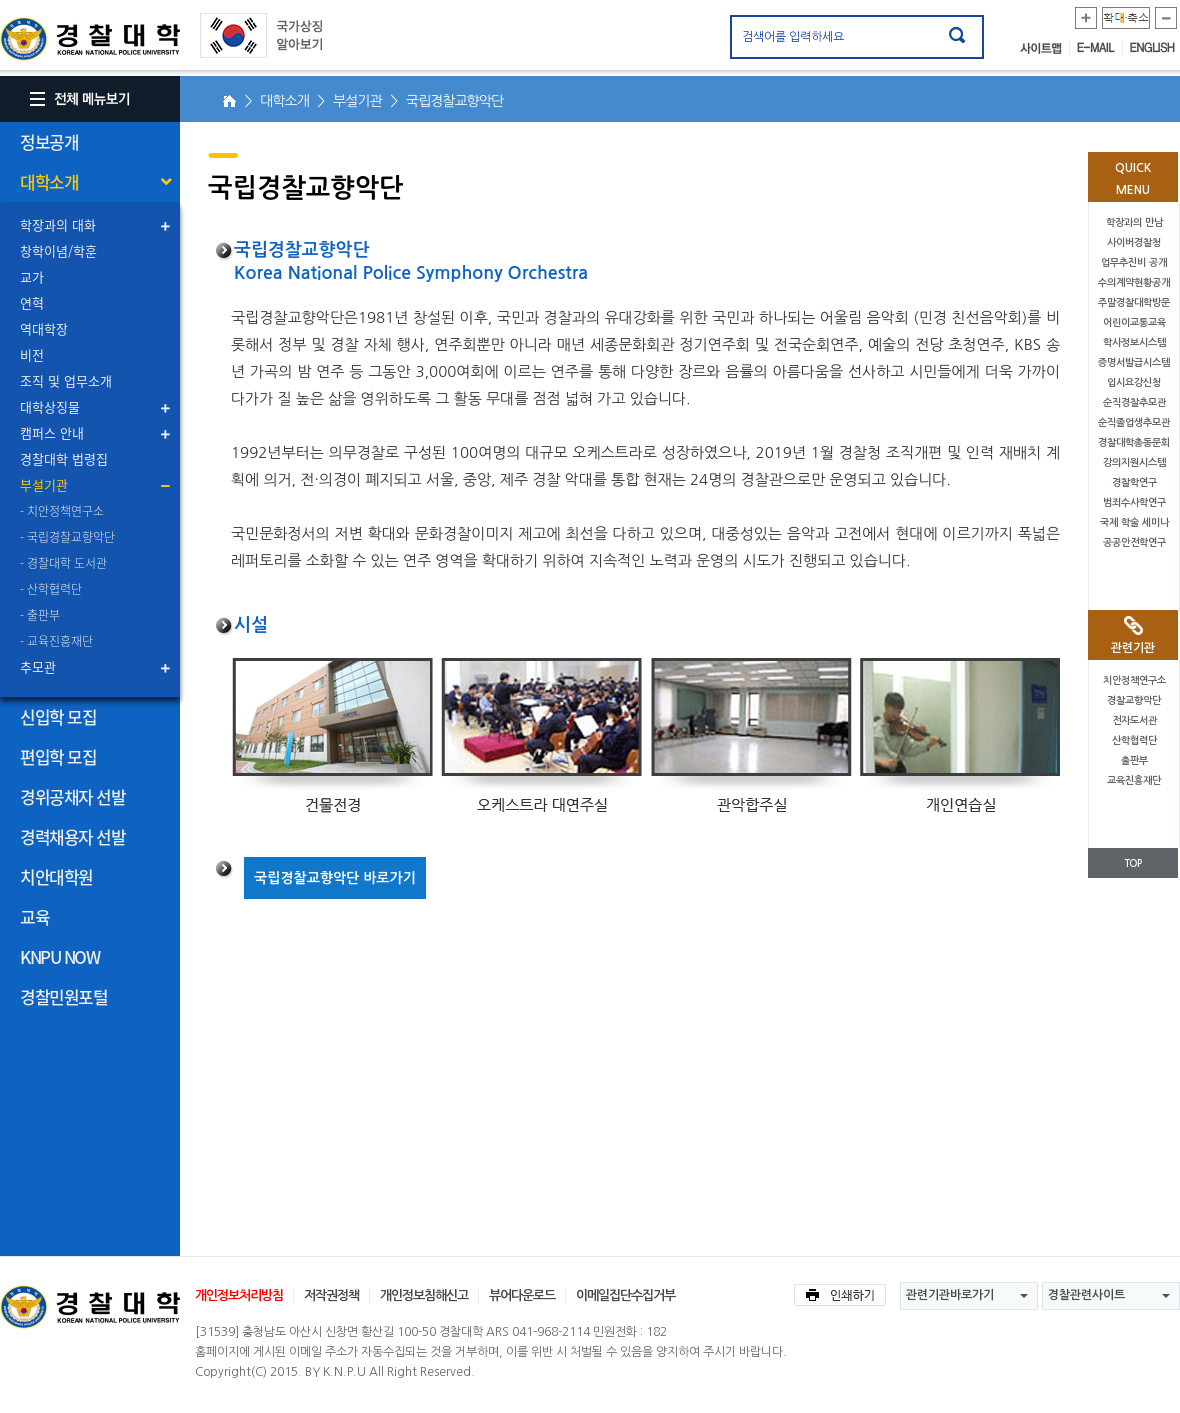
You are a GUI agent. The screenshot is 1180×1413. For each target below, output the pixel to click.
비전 (32, 354)
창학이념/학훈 (58, 250)
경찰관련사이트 (1086, 1295)
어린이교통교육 (1134, 322)
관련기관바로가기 (950, 1295)
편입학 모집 (58, 756)
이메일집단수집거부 (625, 1295)
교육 (34, 916)
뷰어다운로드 (522, 1295)
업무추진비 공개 (1134, 262)
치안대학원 (56, 876)
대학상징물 (50, 406)
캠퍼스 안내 (52, 432)
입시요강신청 (1134, 382)
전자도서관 (1134, 720)
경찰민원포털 (63, 996)
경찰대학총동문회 (1134, 442)
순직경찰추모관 (1134, 402)
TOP (1133, 863)
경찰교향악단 (1134, 700)
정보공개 (49, 141)
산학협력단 (1134, 740)
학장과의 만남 (1134, 222)
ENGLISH (1152, 48)
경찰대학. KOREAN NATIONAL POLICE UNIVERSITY (90, 39)
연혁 (32, 302)
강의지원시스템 (1134, 462)
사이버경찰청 (1134, 242)
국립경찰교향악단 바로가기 (335, 878)
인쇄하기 (840, 1295)
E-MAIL (1100, 48)
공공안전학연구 (1134, 542)
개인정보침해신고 (424, 1295)
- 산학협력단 (51, 589)
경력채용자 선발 (72, 836)
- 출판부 (40, 615)
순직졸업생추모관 (1134, 422)
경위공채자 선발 (72, 796)
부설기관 (44, 484)
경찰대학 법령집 (64, 458)
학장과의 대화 (58, 224)
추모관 (38, 666)
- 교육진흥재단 (56, 641)
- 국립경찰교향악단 (67, 537)
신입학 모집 (58, 716)
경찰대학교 (90, 1307)
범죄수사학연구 (1134, 502)
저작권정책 (331, 1295)
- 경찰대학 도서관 (63, 563)
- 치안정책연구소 (62, 511)
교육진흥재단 (1134, 780)
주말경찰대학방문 (1134, 302)
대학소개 (49, 181)
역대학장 (44, 328)
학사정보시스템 (1134, 342)
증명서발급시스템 (1134, 362)
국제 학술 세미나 (1134, 522)
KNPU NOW (59, 956)
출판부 (1134, 760)
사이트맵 (1045, 48)
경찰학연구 (1134, 482)
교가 (32, 276)
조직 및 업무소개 (66, 380)
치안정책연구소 (1134, 680)
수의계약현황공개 (1134, 282)
